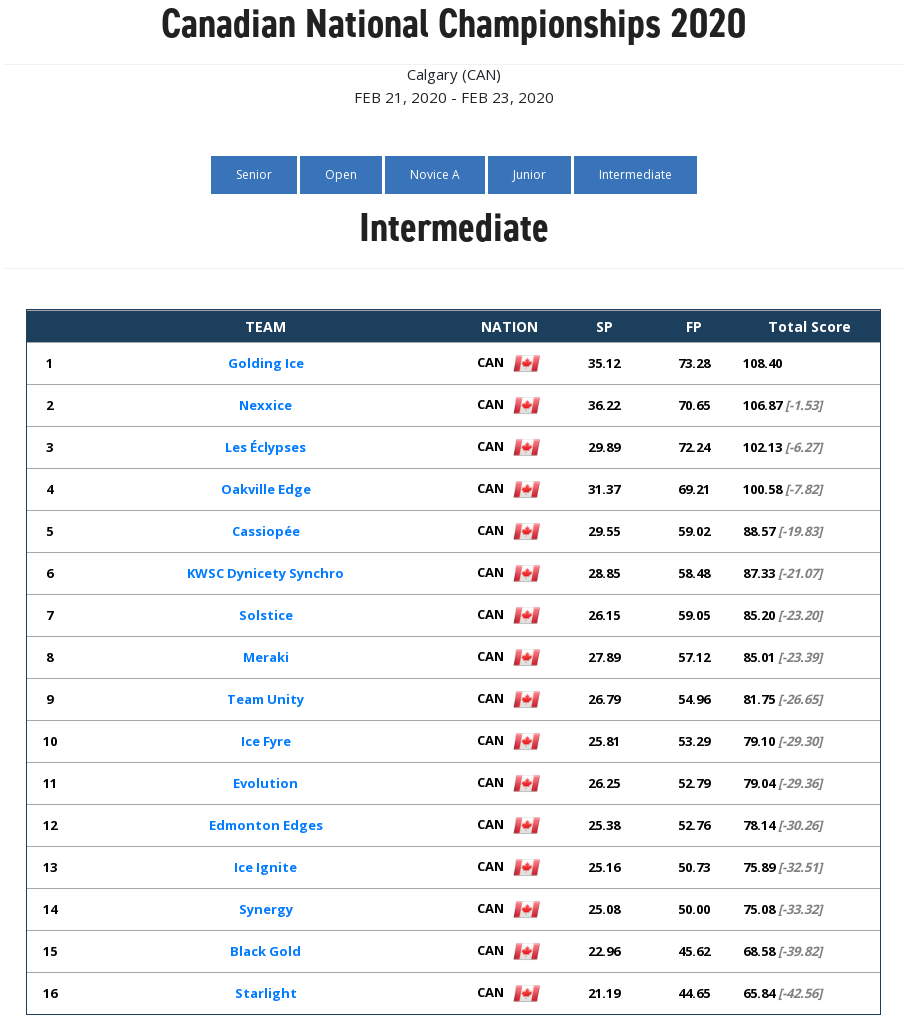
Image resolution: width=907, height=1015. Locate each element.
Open (341, 174)
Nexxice (265, 405)
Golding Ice (266, 363)
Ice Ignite (265, 867)
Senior (254, 174)
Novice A (435, 174)
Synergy (266, 909)
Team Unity (265, 699)
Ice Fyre (266, 741)
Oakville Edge (266, 489)
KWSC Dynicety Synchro (265, 573)
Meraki (266, 657)
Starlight (266, 993)
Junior (529, 174)
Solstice (266, 615)
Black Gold (265, 951)
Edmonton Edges (266, 825)
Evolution (265, 783)
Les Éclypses (265, 447)
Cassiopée (266, 531)
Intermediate (635, 174)
